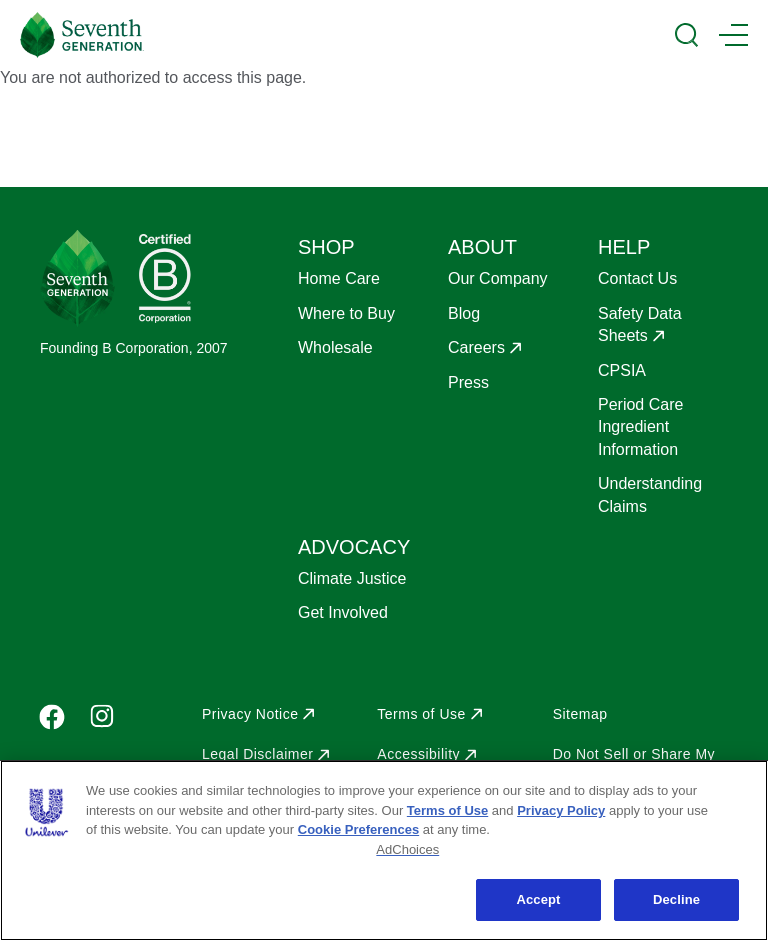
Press (468, 382)
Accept (538, 899)
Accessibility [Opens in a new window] (418, 754)
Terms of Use (447, 810)
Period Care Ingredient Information (640, 427)
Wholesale (335, 347)
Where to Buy (346, 313)
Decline (676, 899)
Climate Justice (352, 578)
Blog (464, 313)
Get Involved (343, 612)
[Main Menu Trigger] (733, 35)
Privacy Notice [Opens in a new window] (250, 714)
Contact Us (637, 278)
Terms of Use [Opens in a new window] (421, 714)
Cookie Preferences (358, 829)
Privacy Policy (561, 810)
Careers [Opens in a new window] (476, 347)
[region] (384, 850)
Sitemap (580, 714)
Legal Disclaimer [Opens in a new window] (257, 754)
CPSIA (622, 370)
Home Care (339, 278)
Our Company (498, 278)
